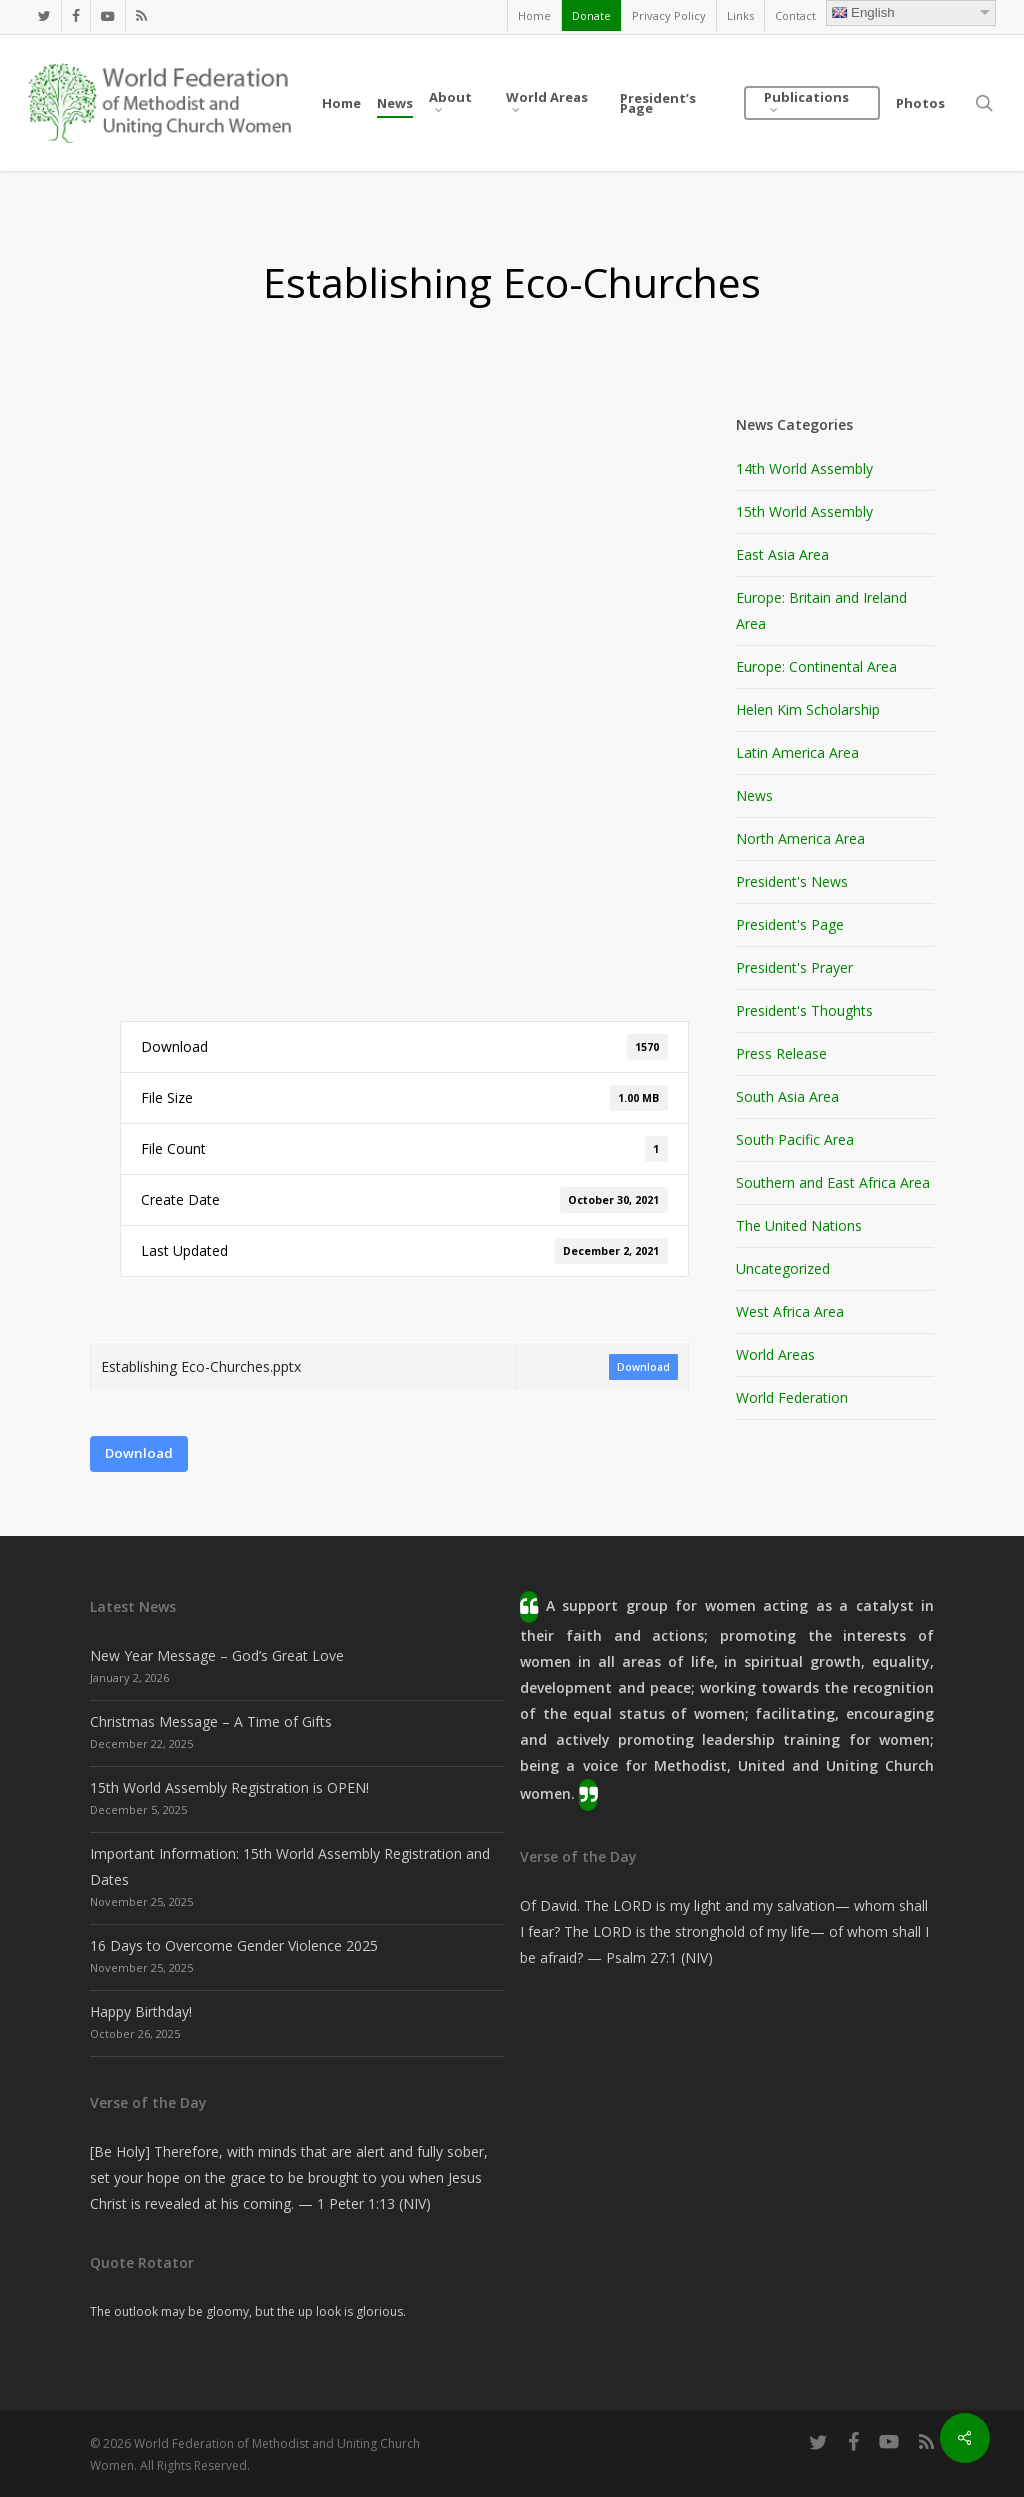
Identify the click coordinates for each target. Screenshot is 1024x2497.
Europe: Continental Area (816, 666)
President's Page (790, 924)
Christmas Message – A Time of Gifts (211, 1721)
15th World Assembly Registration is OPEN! (229, 1787)
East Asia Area (782, 554)
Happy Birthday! (141, 2011)
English (863, 12)
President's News (792, 881)
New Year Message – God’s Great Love (217, 1655)
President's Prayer (794, 967)
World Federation (792, 1397)
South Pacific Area (795, 1139)
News (754, 795)
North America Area (800, 838)
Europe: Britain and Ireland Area (821, 610)
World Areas (775, 1354)
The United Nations (799, 1225)
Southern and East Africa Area (833, 1182)
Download (643, 1367)
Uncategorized (783, 1268)
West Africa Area (790, 1311)
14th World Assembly (804, 468)
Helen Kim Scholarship (808, 709)
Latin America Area (797, 752)
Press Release (781, 1053)
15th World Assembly (804, 511)
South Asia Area (787, 1096)
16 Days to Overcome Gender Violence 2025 (234, 1945)
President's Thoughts (804, 1010)
